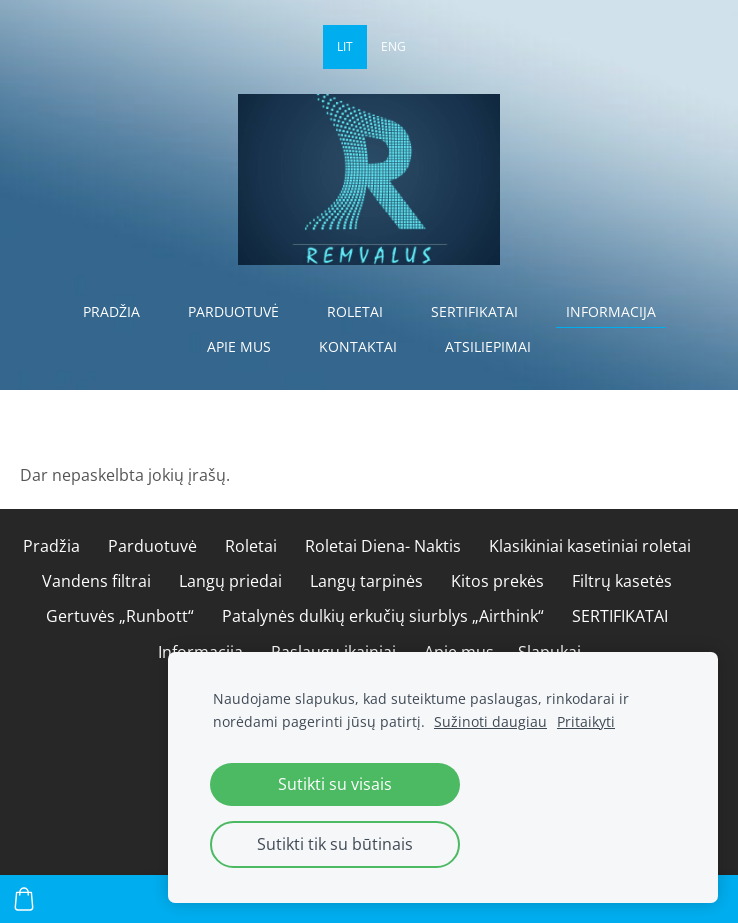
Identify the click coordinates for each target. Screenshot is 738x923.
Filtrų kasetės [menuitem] (622, 581)
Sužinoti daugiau (490, 721)
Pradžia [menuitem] (111, 311)
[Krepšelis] (24, 899)
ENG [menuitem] (393, 46)
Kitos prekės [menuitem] (497, 581)
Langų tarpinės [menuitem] (366, 581)
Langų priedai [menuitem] (230, 581)
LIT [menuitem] (345, 46)
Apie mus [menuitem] (239, 346)
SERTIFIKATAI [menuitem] (474, 311)
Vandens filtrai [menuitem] (96, 581)
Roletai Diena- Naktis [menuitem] (383, 546)
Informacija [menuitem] (611, 311)
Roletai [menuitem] (355, 311)
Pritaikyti (586, 721)
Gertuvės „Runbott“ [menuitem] (120, 616)
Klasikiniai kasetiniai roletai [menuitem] (590, 546)
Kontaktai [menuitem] (358, 346)
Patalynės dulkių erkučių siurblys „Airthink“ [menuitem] (383, 616)
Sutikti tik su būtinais (335, 844)
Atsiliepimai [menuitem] (488, 346)
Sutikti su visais (335, 784)
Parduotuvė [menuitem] (233, 311)
